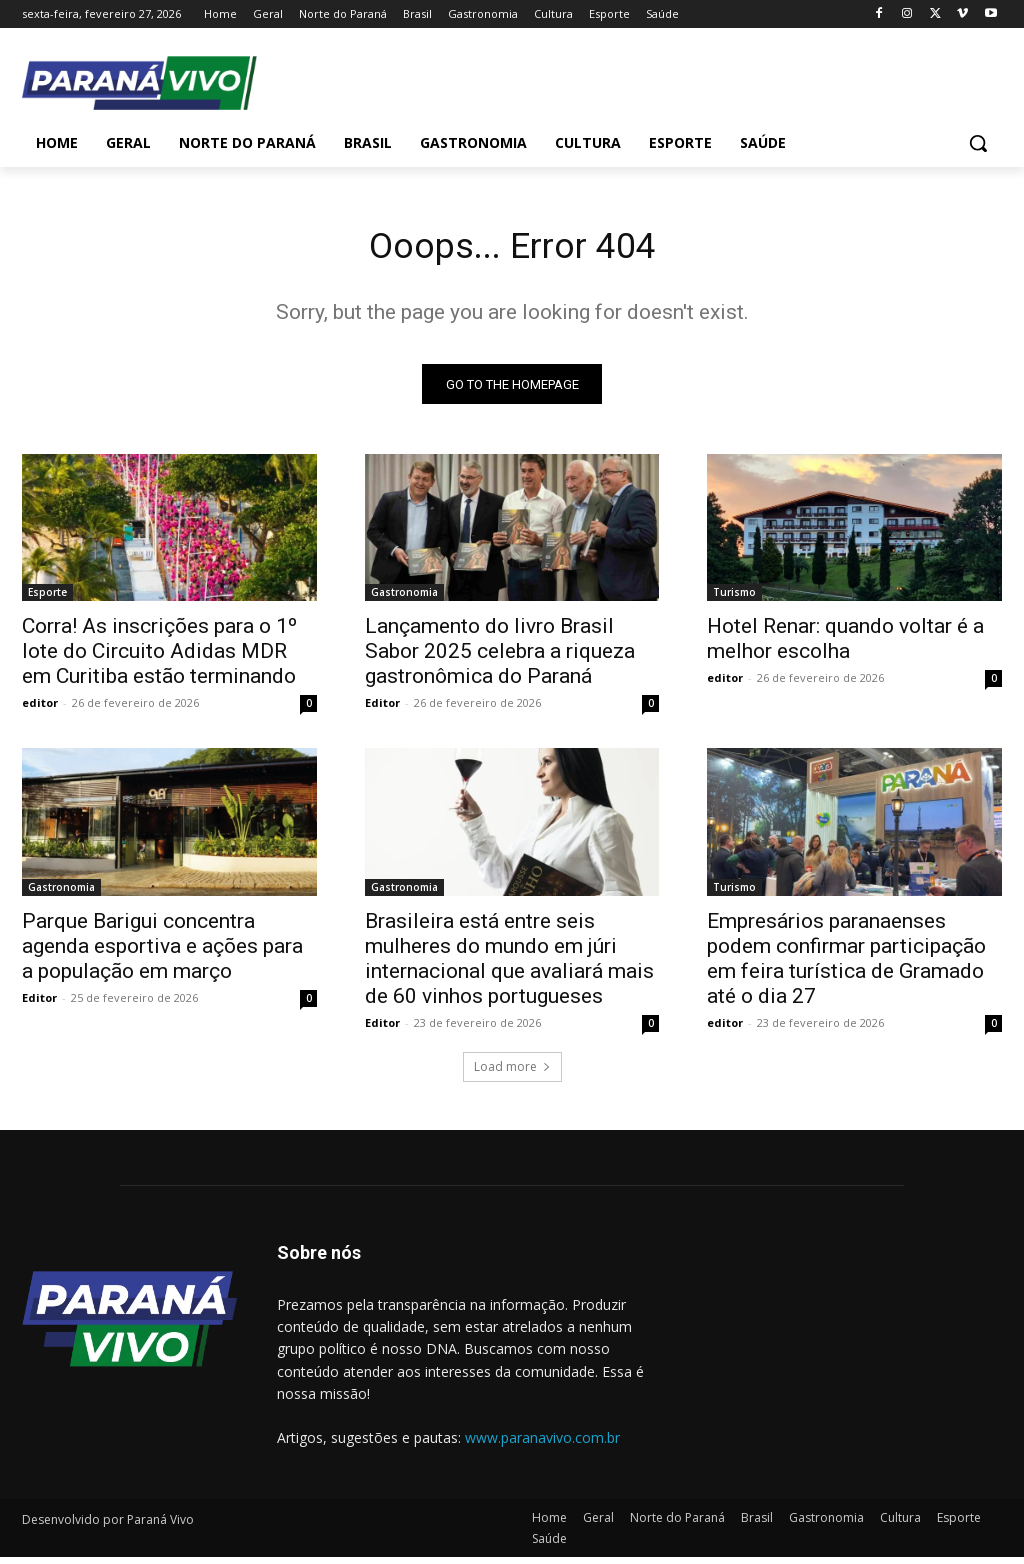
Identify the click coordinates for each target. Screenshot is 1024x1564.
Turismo (734, 599)
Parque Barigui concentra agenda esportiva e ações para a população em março (162, 952)
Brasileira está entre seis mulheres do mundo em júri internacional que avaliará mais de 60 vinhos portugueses (509, 964)
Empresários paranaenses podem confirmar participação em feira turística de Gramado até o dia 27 (846, 964)
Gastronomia (404, 599)
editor (40, 709)
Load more (512, 1072)
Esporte (47, 599)
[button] (978, 143)
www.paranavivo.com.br (542, 1443)
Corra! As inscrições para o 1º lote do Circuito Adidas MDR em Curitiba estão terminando (159, 658)
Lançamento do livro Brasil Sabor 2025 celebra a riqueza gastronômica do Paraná (500, 658)
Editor (382, 709)
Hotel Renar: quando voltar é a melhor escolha (845, 645)
